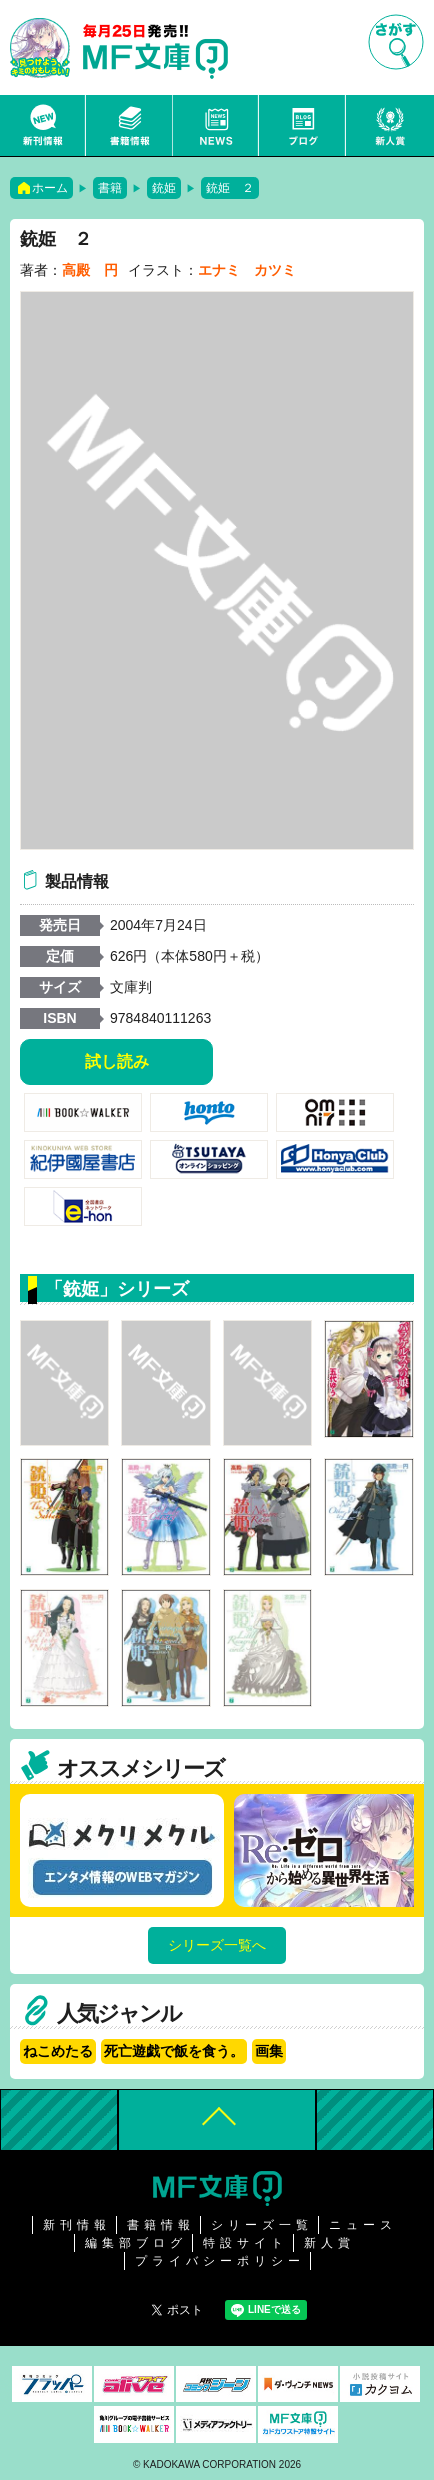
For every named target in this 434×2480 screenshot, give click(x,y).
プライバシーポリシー (220, 2261)
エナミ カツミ (247, 270)
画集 (269, 2051)
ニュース (217, 125)
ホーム (50, 188)
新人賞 (390, 125)
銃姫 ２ (230, 188)
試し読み (117, 1061)
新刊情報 (43, 125)
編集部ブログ (136, 2243)
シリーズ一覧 (262, 2225)
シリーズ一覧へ (217, 1945)
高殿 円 (90, 270)
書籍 (110, 188)
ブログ (303, 125)
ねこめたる (58, 2051)
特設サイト (245, 2243)
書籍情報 (130, 125)
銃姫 (164, 188)
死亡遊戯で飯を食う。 (174, 2051)
